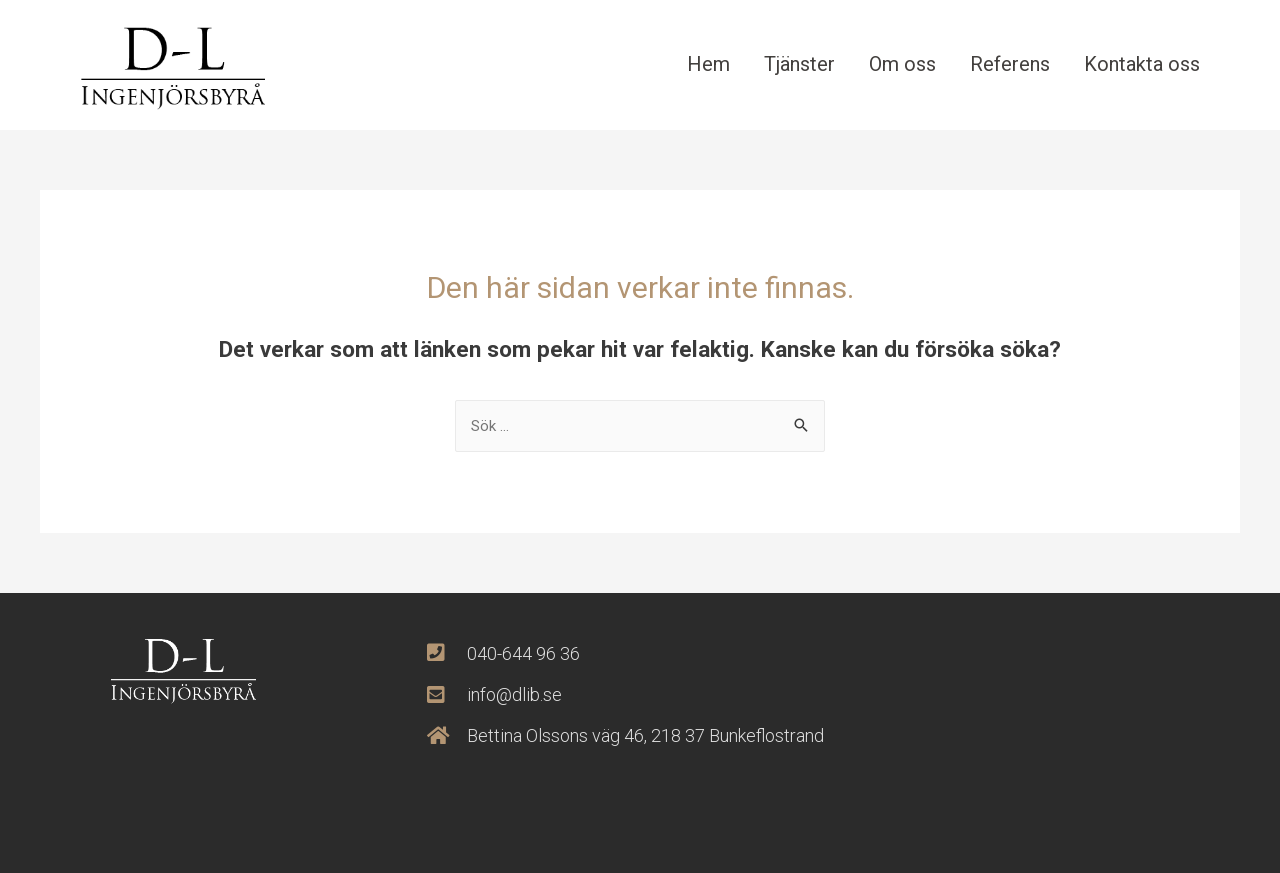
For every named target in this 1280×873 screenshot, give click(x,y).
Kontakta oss (1142, 64)
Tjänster (799, 64)
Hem (708, 64)
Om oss (902, 64)
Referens (1010, 64)
